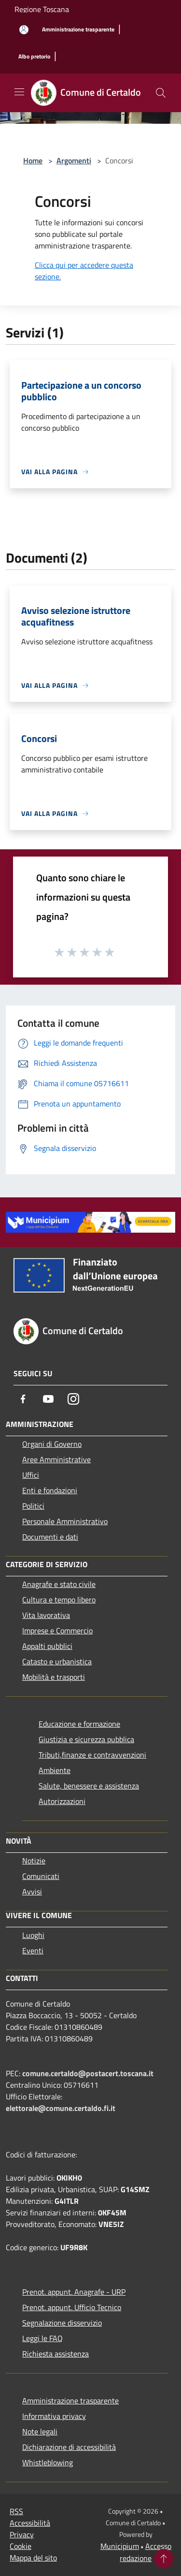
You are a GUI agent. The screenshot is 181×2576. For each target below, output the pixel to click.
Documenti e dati (50, 1537)
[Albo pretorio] (34, 56)
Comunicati (40, 1876)
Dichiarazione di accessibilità (69, 2447)
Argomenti (73, 160)
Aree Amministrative (56, 1459)
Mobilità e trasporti (53, 1677)
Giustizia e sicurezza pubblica (86, 1739)
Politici (33, 1506)
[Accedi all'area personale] (23, 30)
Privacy (22, 2534)
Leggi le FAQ (42, 2338)
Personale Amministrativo (65, 1521)
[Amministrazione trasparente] (78, 29)
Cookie (20, 2546)
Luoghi (33, 1935)
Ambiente (54, 1770)
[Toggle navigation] (19, 92)
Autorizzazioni (62, 1801)
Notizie (33, 1860)
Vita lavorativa (46, 1615)
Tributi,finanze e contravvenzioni (92, 1755)
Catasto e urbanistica (57, 1661)
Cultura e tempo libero (59, 1599)
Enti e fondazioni (49, 1490)
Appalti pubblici (47, 1646)
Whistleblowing (47, 2462)
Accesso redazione (145, 2552)
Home (32, 160)
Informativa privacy (54, 2416)
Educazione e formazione (79, 1724)
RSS (16, 2511)
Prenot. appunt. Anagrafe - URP (73, 2292)
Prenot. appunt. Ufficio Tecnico (71, 2307)
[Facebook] (23, 1399)
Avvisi (32, 1891)
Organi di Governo (52, 1444)
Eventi (32, 1950)
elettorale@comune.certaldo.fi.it (60, 2108)
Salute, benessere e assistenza (89, 1785)
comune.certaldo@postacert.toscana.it (87, 2073)
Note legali (39, 2431)
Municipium (119, 2546)
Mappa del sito (33, 2557)
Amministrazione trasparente (70, 2400)
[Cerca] (161, 93)
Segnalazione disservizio (62, 2323)
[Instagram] (73, 1399)
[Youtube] (48, 1399)
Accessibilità (30, 2523)
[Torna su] (163, 2558)
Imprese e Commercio (57, 1630)
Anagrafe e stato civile (59, 1584)
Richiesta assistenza (55, 2353)
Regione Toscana (41, 9)
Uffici (30, 1475)
